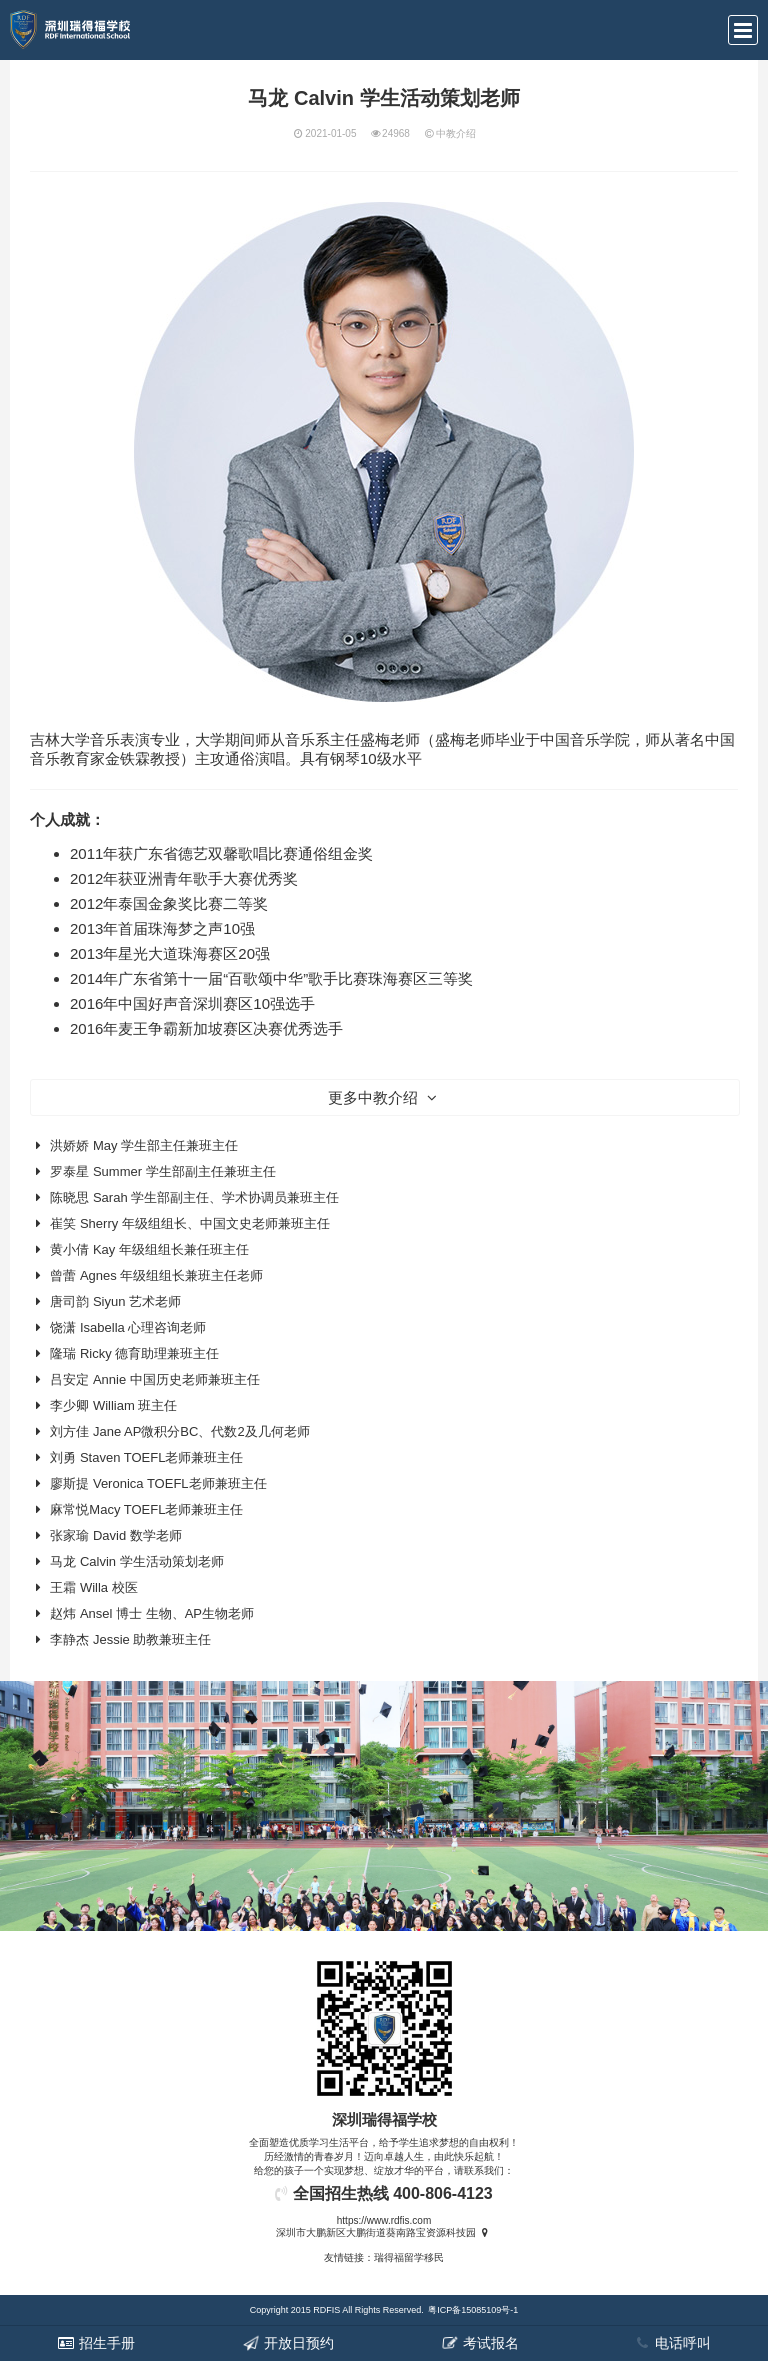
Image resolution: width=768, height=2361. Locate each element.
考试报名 (480, 2343)
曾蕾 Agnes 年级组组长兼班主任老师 (156, 1275)
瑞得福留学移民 (409, 2257)
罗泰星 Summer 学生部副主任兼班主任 (162, 1171)
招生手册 (96, 2343)
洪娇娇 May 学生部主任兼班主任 (144, 1145)
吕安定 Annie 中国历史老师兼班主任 (154, 1379)
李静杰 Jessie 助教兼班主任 (130, 1639)
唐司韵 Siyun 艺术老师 (115, 1301)
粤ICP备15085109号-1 (473, 2310)
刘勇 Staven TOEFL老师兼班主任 (146, 1457)
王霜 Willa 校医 (93, 1587)
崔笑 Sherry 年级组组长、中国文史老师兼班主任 (190, 1223)
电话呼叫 (672, 2343)
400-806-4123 (443, 2193)
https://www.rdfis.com (384, 2220)
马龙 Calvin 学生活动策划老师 (136, 1561)
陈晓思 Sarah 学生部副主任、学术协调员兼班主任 (194, 1197)
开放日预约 (288, 2343)
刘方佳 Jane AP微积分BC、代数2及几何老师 (179, 1431)
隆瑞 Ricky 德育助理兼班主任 (134, 1353)
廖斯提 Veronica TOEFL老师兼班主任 (158, 1483)
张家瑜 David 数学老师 (115, 1535)
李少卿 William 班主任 (113, 1405)
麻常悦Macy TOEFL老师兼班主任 (146, 1509)
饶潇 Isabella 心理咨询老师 (128, 1327)
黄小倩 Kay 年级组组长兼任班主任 (149, 1249)
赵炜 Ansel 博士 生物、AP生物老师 (152, 1613)
